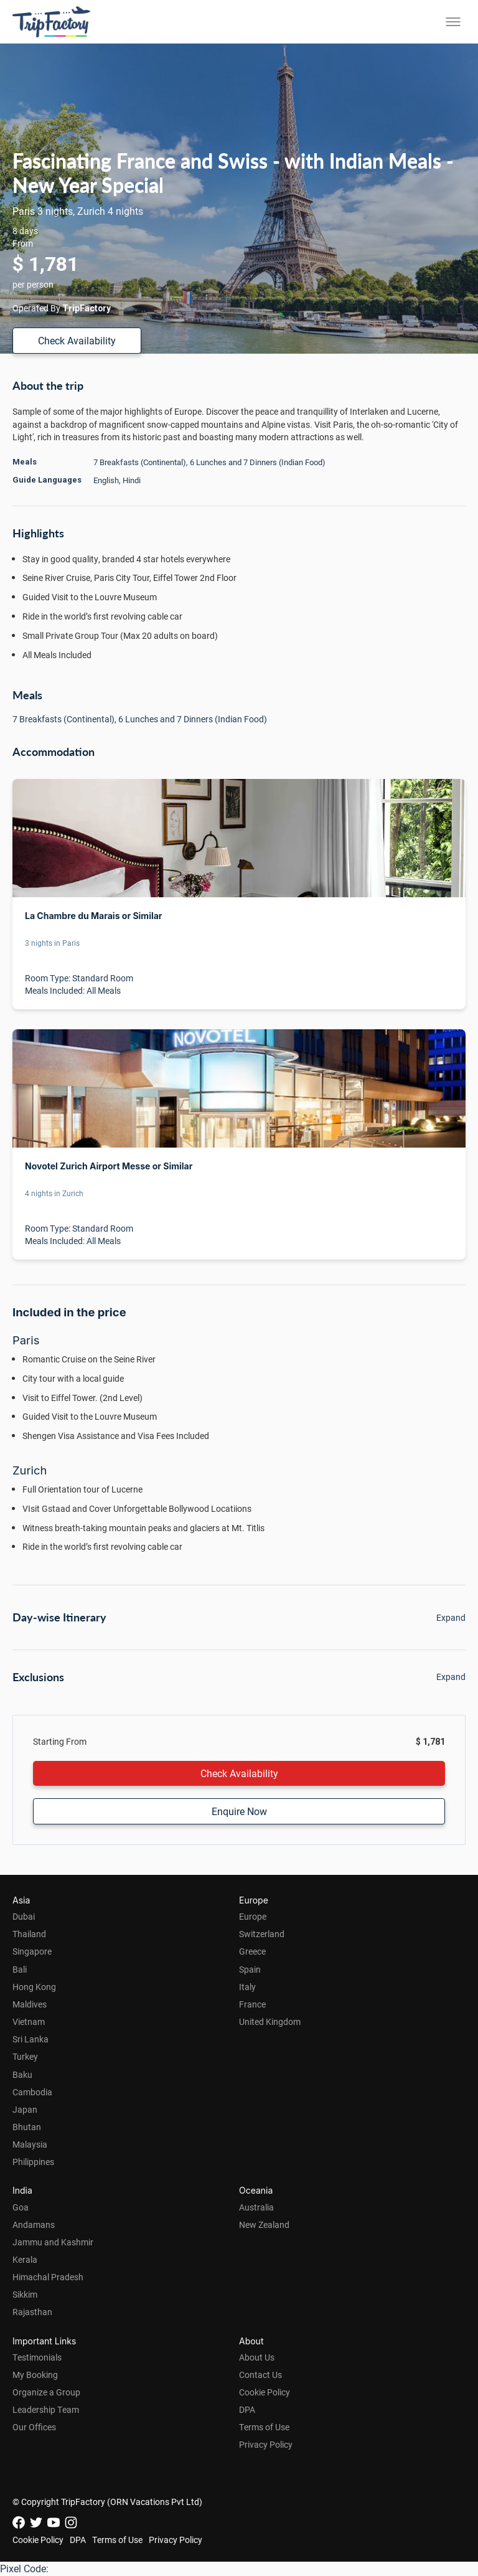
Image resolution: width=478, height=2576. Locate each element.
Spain (250, 1969)
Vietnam (28, 2021)
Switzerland (261, 1934)
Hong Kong (34, 1987)
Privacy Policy (266, 2444)
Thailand (29, 1934)
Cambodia (32, 2092)
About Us (256, 2357)
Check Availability (77, 340)
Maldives (29, 2004)
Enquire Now (239, 1811)
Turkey (25, 2056)
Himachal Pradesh (47, 2277)
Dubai (23, 1916)
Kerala (24, 2259)
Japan (24, 2109)
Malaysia (29, 2144)
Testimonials (37, 2357)
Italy (247, 1987)
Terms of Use (264, 2427)
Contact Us (260, 2374)
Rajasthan (32, 2312)
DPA (247, 2409)
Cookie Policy (264, 2392)
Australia (256, 2207)
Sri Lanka (30, 2039)
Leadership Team (45, 2409)
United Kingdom (270, 2021)
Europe (252, 1916)
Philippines (33, 2162)
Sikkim (24, 2294)
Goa (20, 2207)
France (252, 2004)
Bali (19, 1969)
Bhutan (26, 2127)
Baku (22, 2074)
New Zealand (264, 2224)
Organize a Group (46, 2392)
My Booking (35, 2374)
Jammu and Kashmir (52, 2242)
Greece (252, 1951)
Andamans (33, 2224)
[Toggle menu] (453, 21)
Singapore (32, 1951)
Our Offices (34, 2427)
